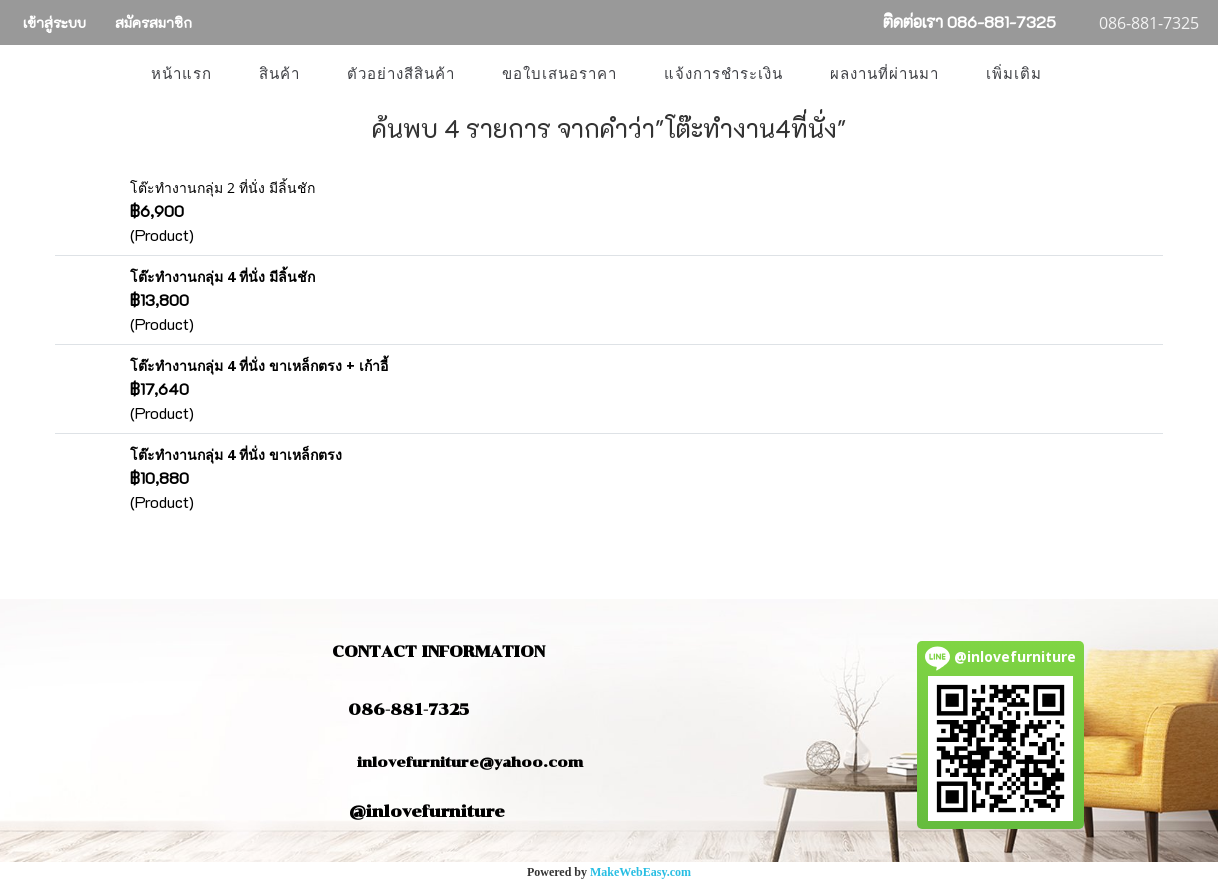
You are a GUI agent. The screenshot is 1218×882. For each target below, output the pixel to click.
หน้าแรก (181, 74)
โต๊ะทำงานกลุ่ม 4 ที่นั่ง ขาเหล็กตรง (236, 454)
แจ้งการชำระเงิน (723, 74)
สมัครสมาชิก (153, 22)
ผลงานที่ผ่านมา (884, 74)
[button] (1083, 74)
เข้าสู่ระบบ (54, 22)
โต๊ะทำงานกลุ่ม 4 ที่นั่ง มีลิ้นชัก (222, 276)
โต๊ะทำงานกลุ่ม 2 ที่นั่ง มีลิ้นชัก (222, 187)
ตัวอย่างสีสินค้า (401, 74)
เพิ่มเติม (1014, 74)
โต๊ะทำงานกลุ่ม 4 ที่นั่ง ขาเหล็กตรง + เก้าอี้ (259, 365)
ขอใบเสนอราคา (559, 74)
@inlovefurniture (427, 811)
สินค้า (279, 74)
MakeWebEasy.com (640, 872)
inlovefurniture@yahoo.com (460, 762)
